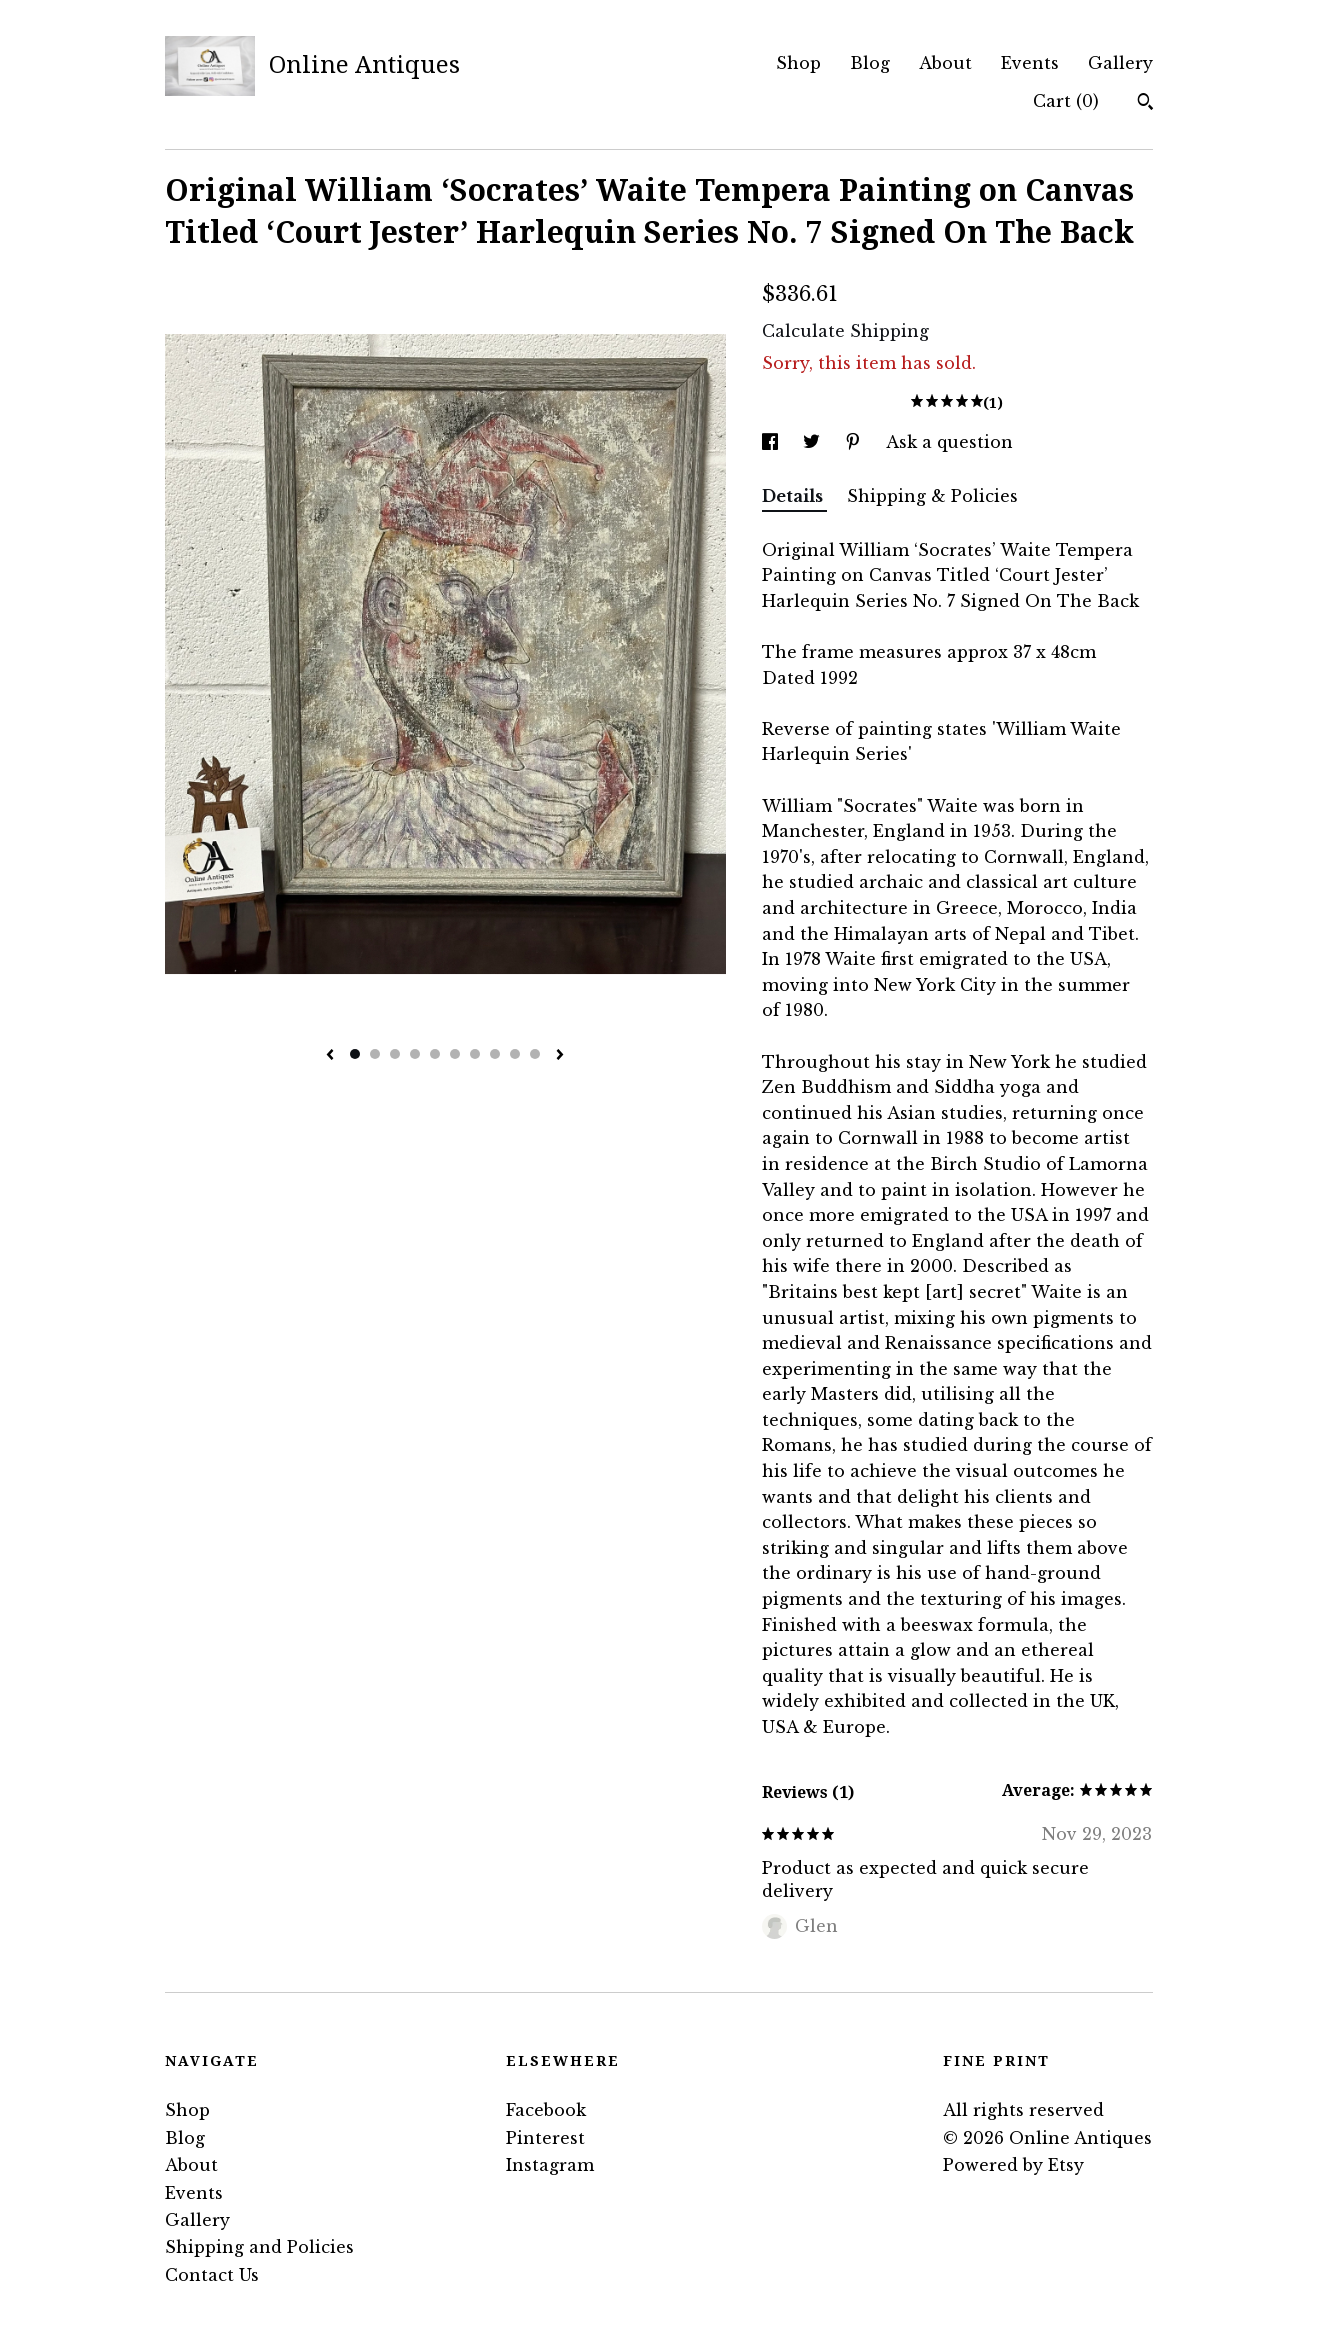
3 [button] (395, 1054)
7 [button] (475, 1054)
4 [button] (415, 1054)
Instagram (550, 2165)
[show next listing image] (560, 1056)
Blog (870, 63)
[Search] (1145, 104)
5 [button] (435, 1054)
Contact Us (212, 2275)
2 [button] (375, 1054)
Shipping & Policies (932, 496)
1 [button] (355, 1054)
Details (794, 496)
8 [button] (495, 1054)
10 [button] (535, 1054)
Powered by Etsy (1013, 2165)
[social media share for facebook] (772, 442)
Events (1030, 63)
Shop (798, 63)
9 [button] (515, 1054)
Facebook (546, 2110)
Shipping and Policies (259, 2247)
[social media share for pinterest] (855, 442)
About (945, 63)
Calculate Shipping (845, 331)
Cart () (1066, 101)
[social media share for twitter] (814, 442)
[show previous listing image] (330, 1056)
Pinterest (545, 2138)
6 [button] (455, 1054)
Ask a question (949, 442)
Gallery (1120, 63)
